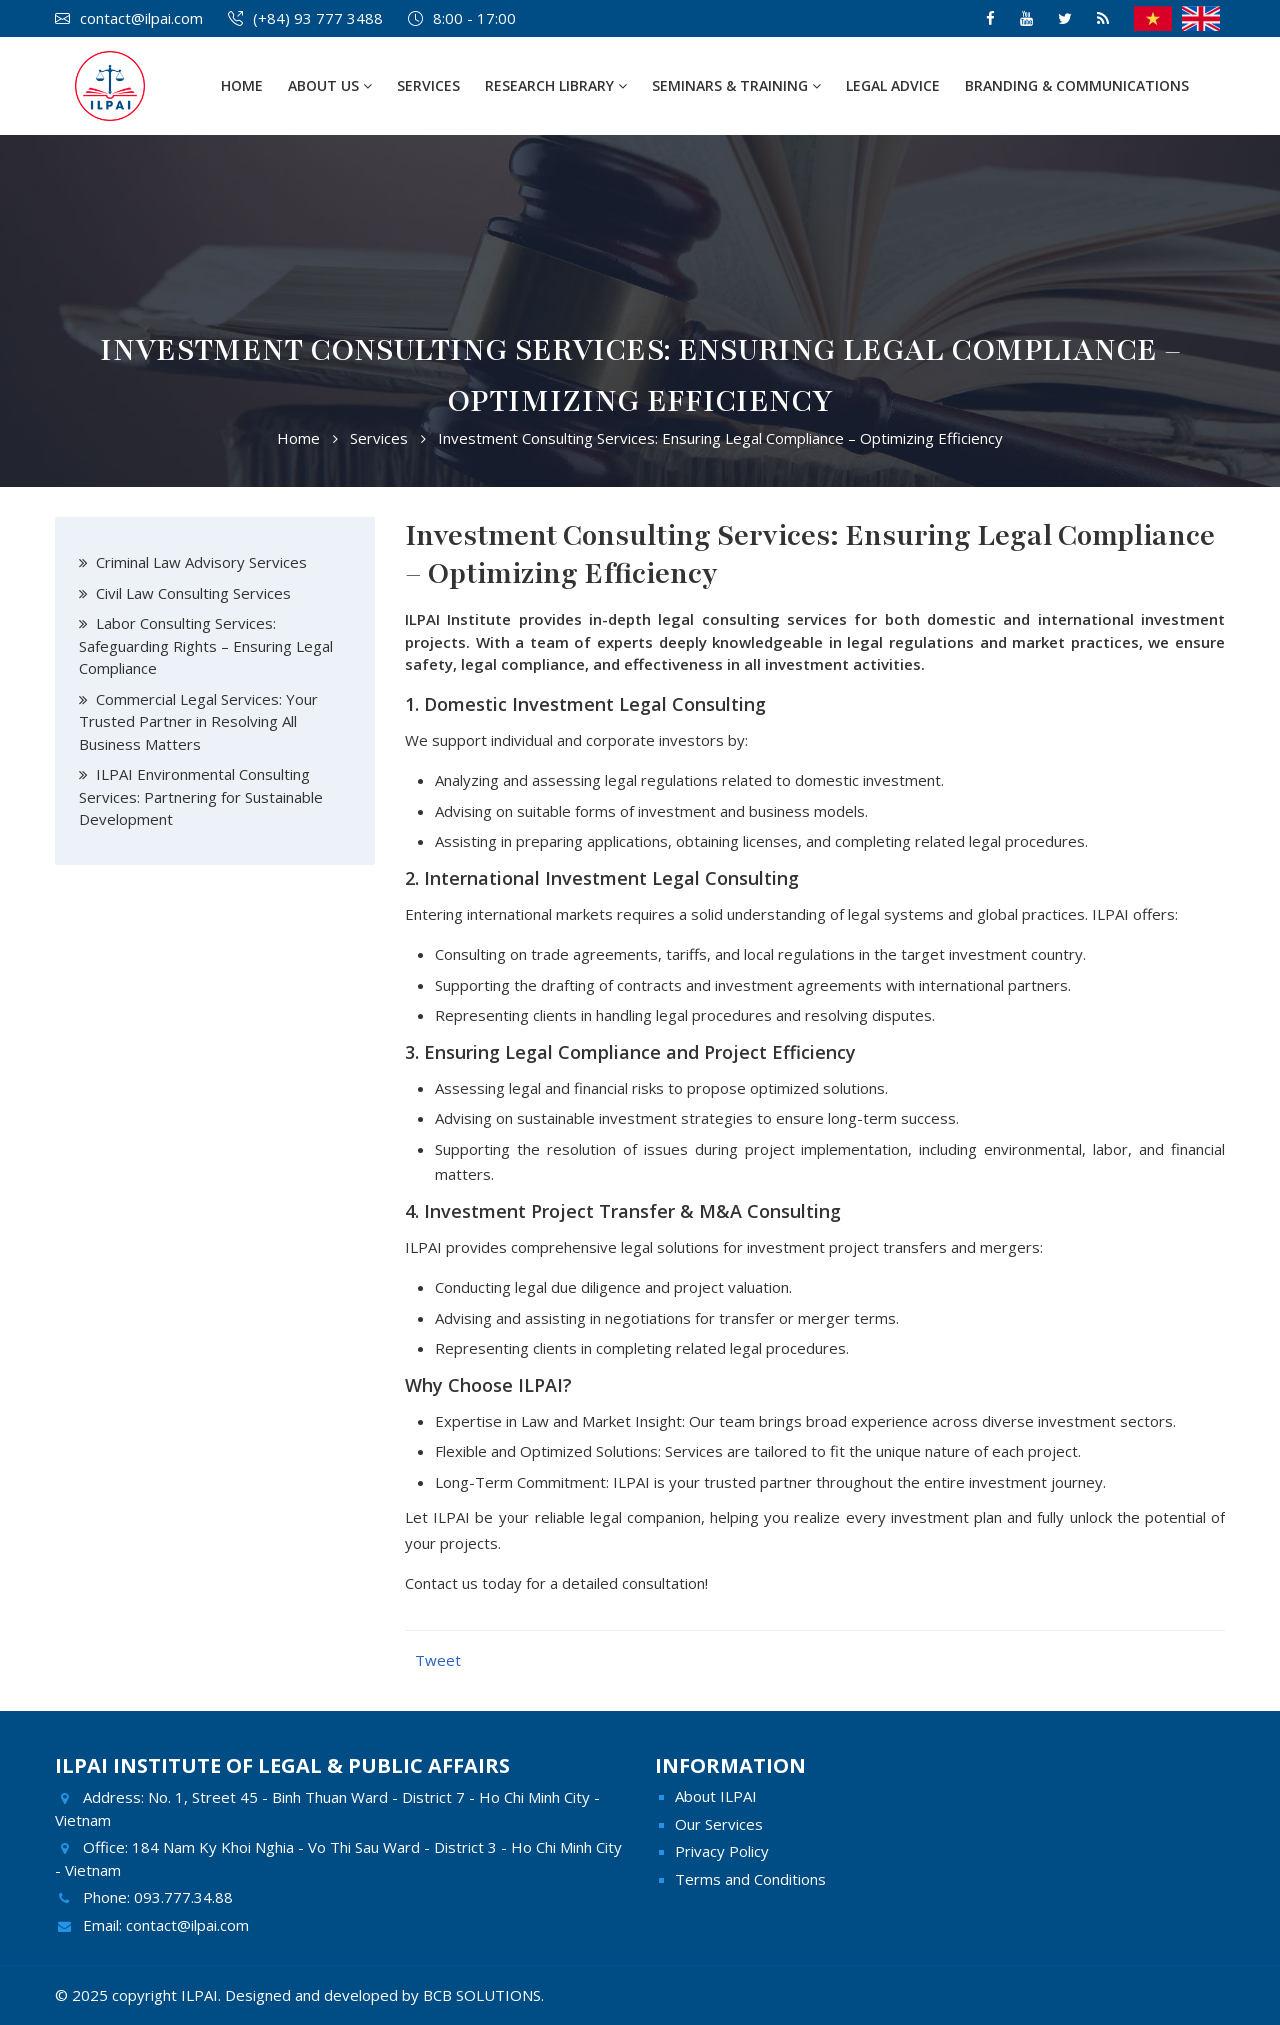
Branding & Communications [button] (1077, 85)
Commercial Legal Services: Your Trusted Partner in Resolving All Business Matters (198, 721)
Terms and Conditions (750, 1879)
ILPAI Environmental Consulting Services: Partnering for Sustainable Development (201, 796)
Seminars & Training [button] (736, 85)
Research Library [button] (556, 85)
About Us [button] (330, 85)
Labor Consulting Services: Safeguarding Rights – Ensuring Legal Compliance (206, 645)
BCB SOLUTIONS (482, 1995)
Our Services (719, 1824)
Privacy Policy (722, 1851)
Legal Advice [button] (893, 85)
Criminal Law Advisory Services (201, 562)
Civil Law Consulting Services (193, 593)
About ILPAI (716, 1796)
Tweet (438, 1660)
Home (242, 85)
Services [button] (428, 85)
